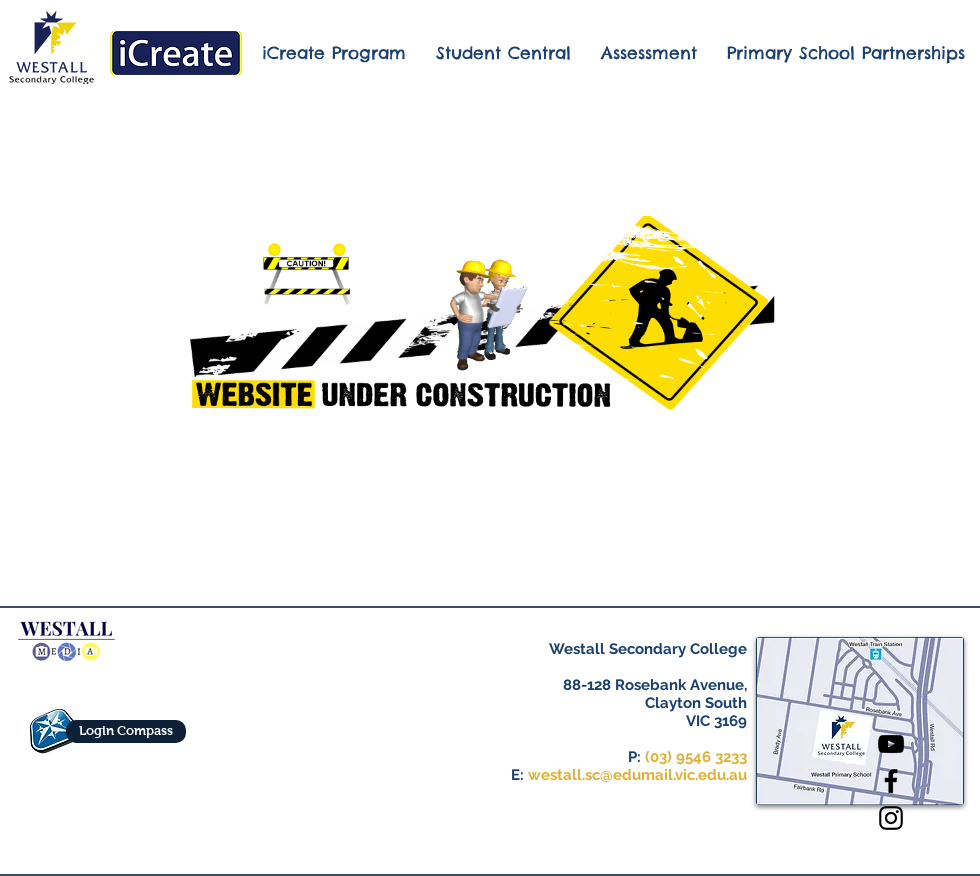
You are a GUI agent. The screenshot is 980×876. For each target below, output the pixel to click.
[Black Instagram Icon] (891, 818)
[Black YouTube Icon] (891, 744)
